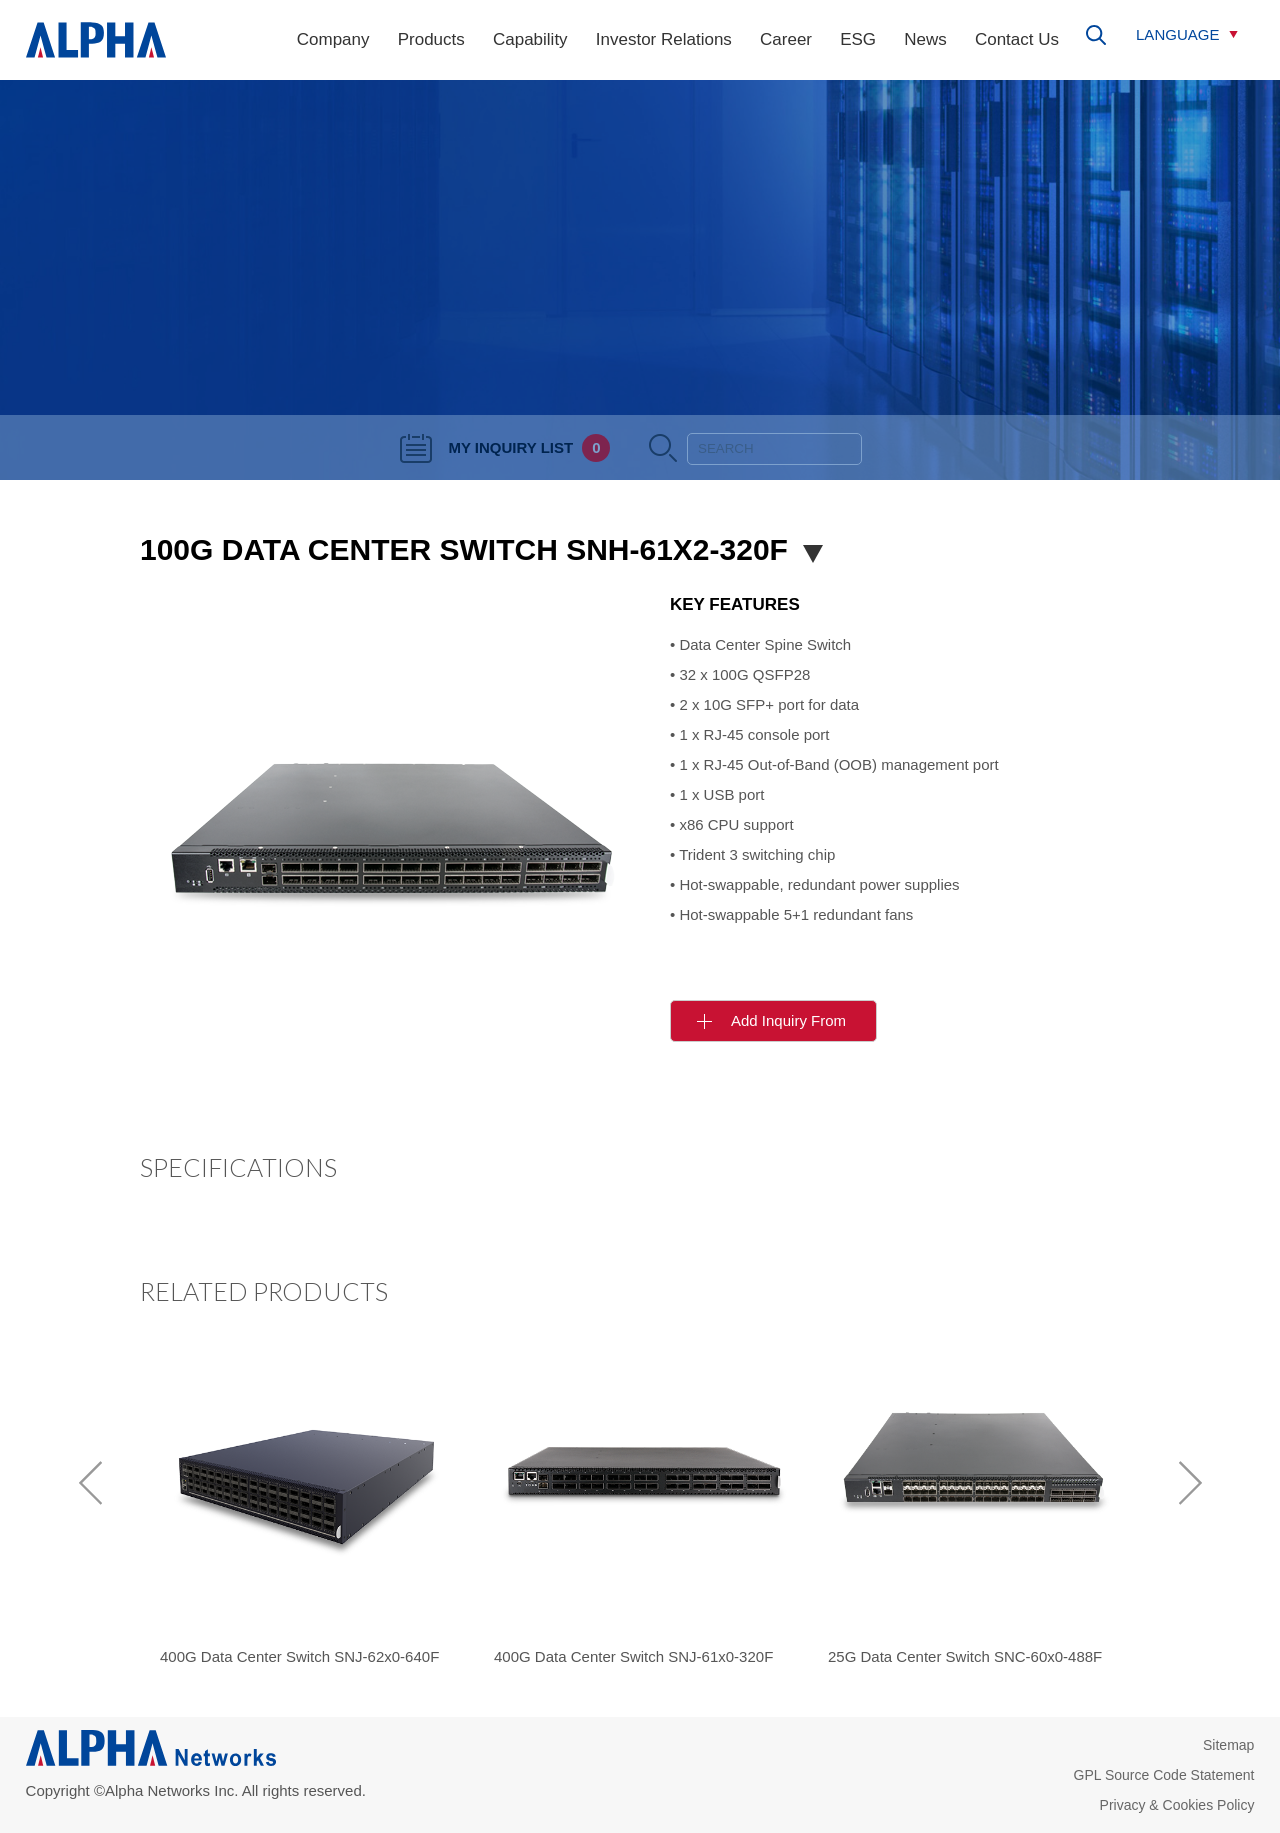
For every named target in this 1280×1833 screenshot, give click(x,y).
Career (786, 39)
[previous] (90, 1483)
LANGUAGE (1177, 34)
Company (333, 39)
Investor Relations (664, 39)
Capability (530, 39)
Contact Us (1017, 39)
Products (431, 39)
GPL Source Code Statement (1164, 1775)
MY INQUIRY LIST (505, 447)
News (925, 39)
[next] (1190, 1483)
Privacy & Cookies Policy (1177, 1805)
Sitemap (1228, 1745)
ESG (858, 39)
